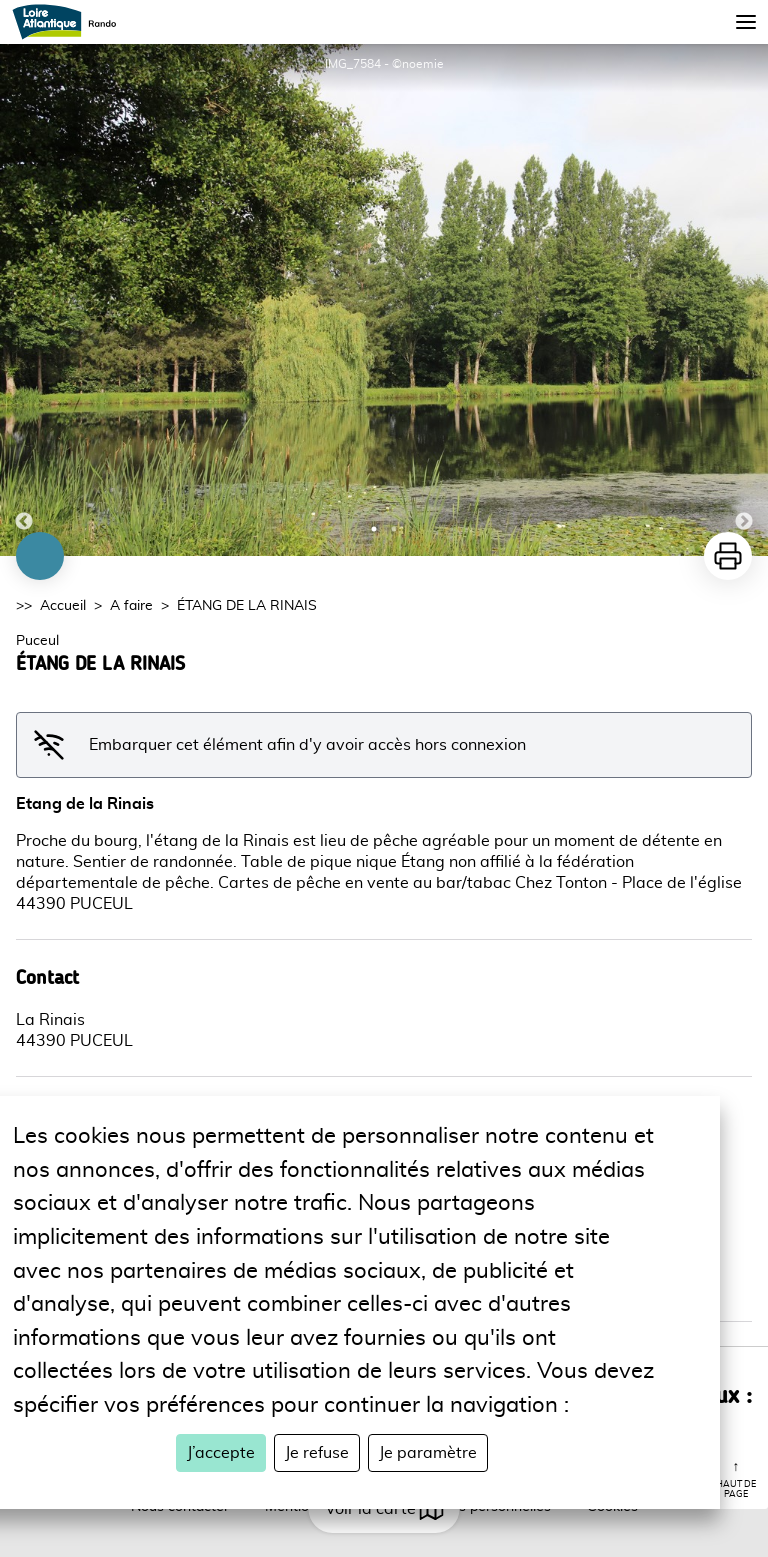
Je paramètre (428, 1453)
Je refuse (317, 1453)
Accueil (63, 606)
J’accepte (221, 1453)
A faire (131, 606)
